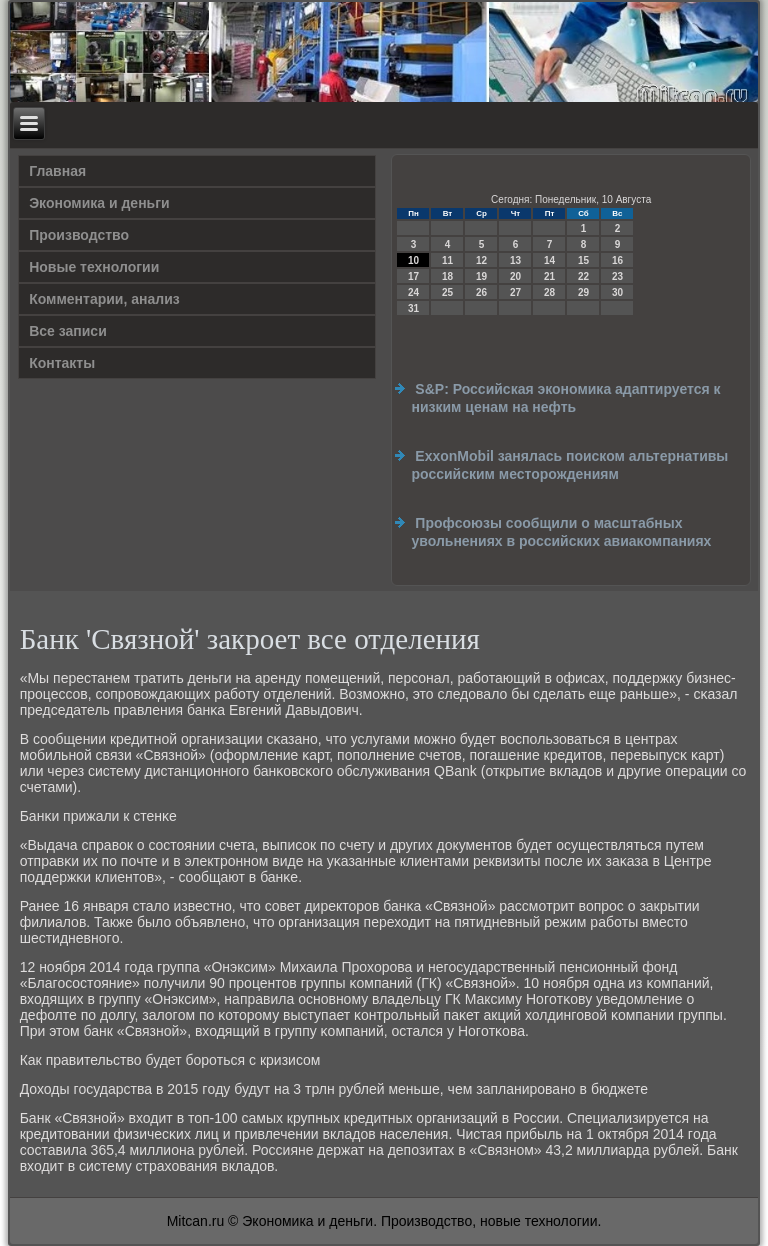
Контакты (62, 363)
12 (481, 260)
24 (413, 292)
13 (515, 260)
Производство (79, 235)
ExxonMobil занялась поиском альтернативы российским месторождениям (569, 465)
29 (583, 292)
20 (515, 276)
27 (515, 292)
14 (549, 260)
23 (617, 276)
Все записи (68, 331)
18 (447, 276)
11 (447, 260)
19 (481, 276)
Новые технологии (94, 267)
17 (413, 276)
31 (413, 308)
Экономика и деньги (99, 203)
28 (549, 292)
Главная (57, 171)
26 (481, 292)
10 (413, 260)
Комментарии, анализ (104, 299)
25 (447, 292)
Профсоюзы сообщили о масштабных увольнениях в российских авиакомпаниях (561, 532)
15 (583, 260)
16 (617, 260)
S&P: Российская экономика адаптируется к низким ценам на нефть (565, 398)
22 (583, 276)
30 (617, 292)
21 (549, 276)
